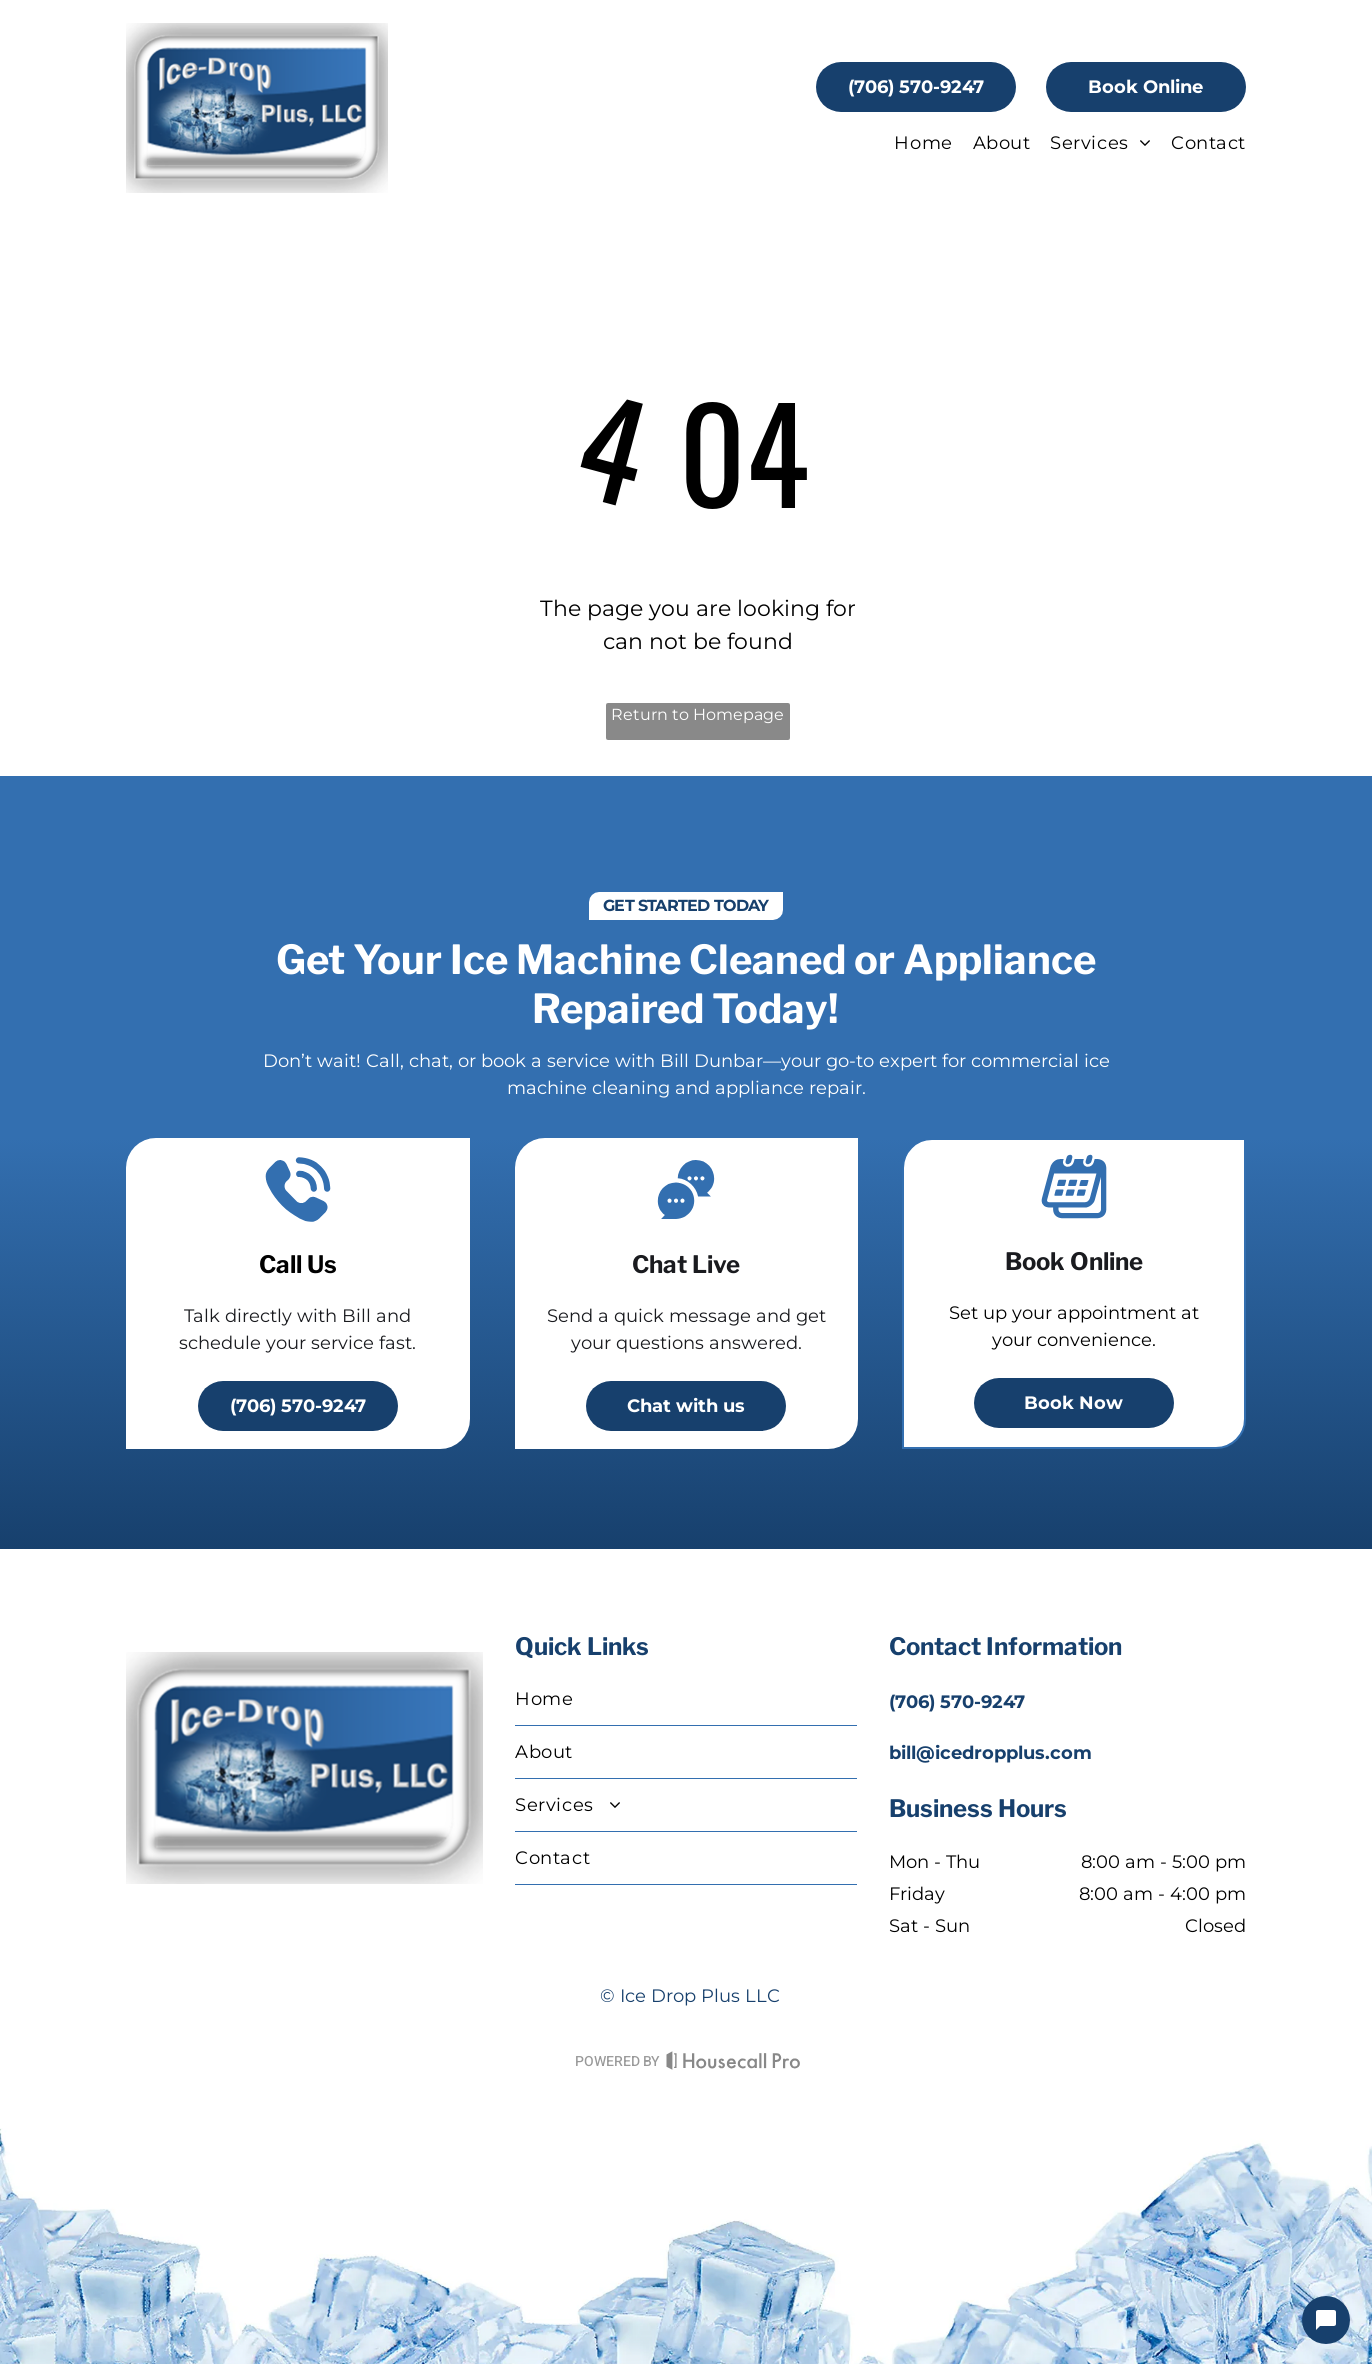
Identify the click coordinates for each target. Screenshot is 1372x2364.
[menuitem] (913, 143)
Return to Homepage (697, 714)
